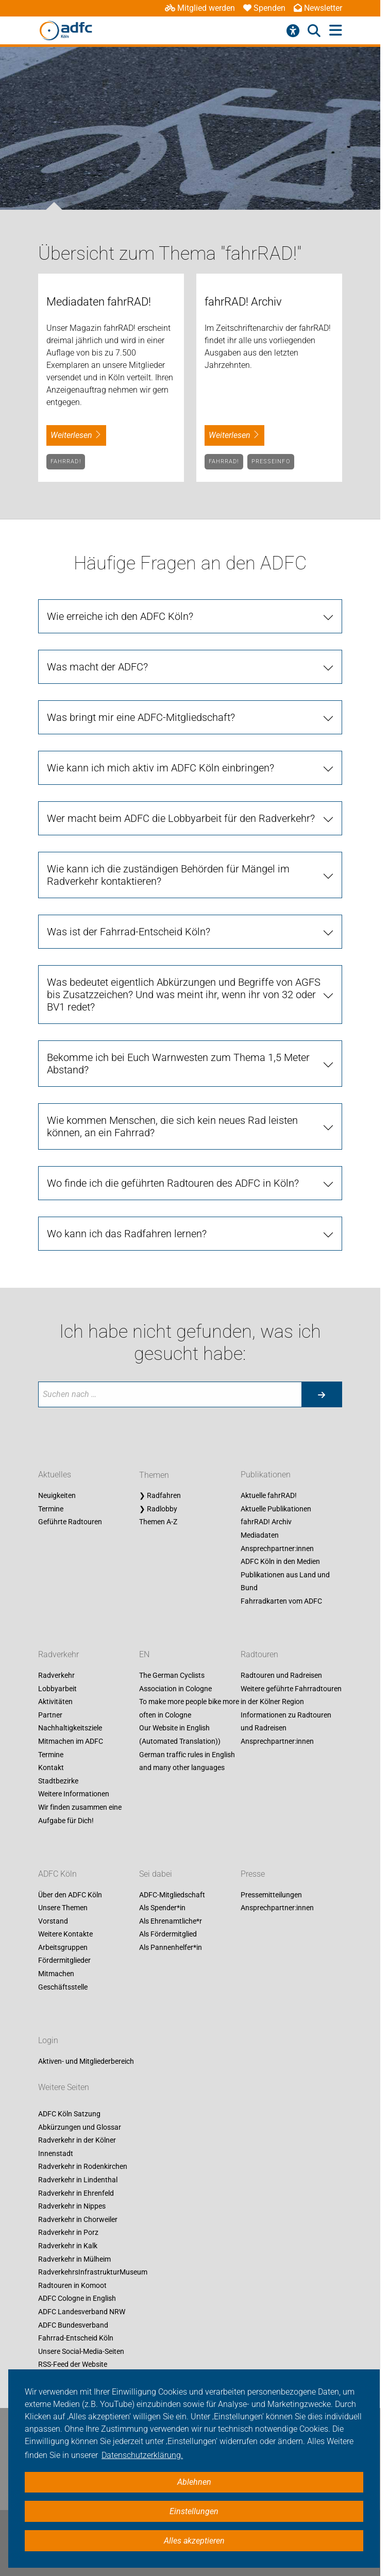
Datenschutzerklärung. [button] (142, 2455)
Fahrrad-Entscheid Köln (75, 2338)
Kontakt (51, 1768)
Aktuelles (54, 1475)
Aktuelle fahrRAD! (269, 1496)
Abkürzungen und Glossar (79, 2127)
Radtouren (259, 1654)
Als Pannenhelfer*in (170, 1947)
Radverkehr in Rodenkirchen (82, 2167)
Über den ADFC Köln (70, 1895)
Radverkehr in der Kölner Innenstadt (77, 2147)
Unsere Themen (63, 1908)
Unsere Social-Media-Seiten (81, 2351)
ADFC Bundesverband (73, 2325)
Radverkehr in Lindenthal (77, 2180)
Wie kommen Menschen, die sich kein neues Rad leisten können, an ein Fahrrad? (172, 1126)
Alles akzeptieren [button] (194, 2541)
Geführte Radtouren (70, 1522)
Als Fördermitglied (168, 1934)
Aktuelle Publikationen (276, 1509)
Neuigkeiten (57, 1496)
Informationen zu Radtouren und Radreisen (286, 1721)
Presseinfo (270, 461)
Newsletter (318, 8)
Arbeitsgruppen (63, 1947)
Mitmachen (56, 1973)
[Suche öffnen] (314, 31)
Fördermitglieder (64, 1961)
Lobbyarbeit (57, 1689)
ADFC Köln (57, 1874)
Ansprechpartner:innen (277, 1548)
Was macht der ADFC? (97, 667)
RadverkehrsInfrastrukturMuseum (92, 2272)
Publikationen (266, 1475)
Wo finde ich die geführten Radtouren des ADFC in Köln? (173, 1183)
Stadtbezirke (58, 1781)
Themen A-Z (158, 1522)
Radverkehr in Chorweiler (77, 2219)
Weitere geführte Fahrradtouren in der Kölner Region (291, 1695)
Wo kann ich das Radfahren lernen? (127, 1233)
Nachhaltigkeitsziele (70, 1728)
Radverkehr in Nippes (72, 2206)
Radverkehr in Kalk (67, 2246)
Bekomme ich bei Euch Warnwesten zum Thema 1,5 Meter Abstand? (178, 1063)
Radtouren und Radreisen (281, 1675)
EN (144, 1654)
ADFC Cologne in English (77, 2299)
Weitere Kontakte (65, 1934)
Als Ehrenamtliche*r (170, 1921)
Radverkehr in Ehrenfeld (76, 2193)
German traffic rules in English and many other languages (187, 1761)
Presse (253, 1874)
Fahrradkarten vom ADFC (281, 1601)
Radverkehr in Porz (68, 2233)
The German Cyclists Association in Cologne (175, 1682)
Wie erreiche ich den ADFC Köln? (120, 616)
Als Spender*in (162, 1908)
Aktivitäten (55, 1702)
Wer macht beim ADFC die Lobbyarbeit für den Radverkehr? (181, 818)
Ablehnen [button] (194, 2482)
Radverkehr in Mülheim (74, 2259)
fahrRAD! (65, 461)
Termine (50, 1509)
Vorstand (53, 1921)
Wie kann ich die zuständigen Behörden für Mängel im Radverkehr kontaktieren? (168, 875)
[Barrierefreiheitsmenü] (292, 31)
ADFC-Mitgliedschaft (172, 1895)
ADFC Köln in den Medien (280, 1562)
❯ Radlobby (158, 1509)
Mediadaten (260, 1535)
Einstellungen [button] (194, 2511)
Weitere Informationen (73, 1794)
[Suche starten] (321, 1394)
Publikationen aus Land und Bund (285, 1581)
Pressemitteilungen (271, 1895)
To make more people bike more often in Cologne (189, 1709)
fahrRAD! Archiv (266, 1522)
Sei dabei (155, 1874)
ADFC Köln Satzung (69, 2114)
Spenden (264, 8)
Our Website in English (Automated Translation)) (180, 1735)
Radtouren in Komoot (72, 2285)
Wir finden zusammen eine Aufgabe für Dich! (80, 1814)
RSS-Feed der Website (72, 2365)
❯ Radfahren (160, 1496)
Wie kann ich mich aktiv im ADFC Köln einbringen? (160, 768)
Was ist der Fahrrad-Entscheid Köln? (128, 931)
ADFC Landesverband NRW (81, 2312)
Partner (50, 1715)
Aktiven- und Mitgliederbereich (86, 2061)
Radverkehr (58, 1654)
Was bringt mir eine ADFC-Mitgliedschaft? (141, 717)
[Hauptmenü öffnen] (335, 30)
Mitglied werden (200, 8)
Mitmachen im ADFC (70, 1741)
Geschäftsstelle (63, 1987)
